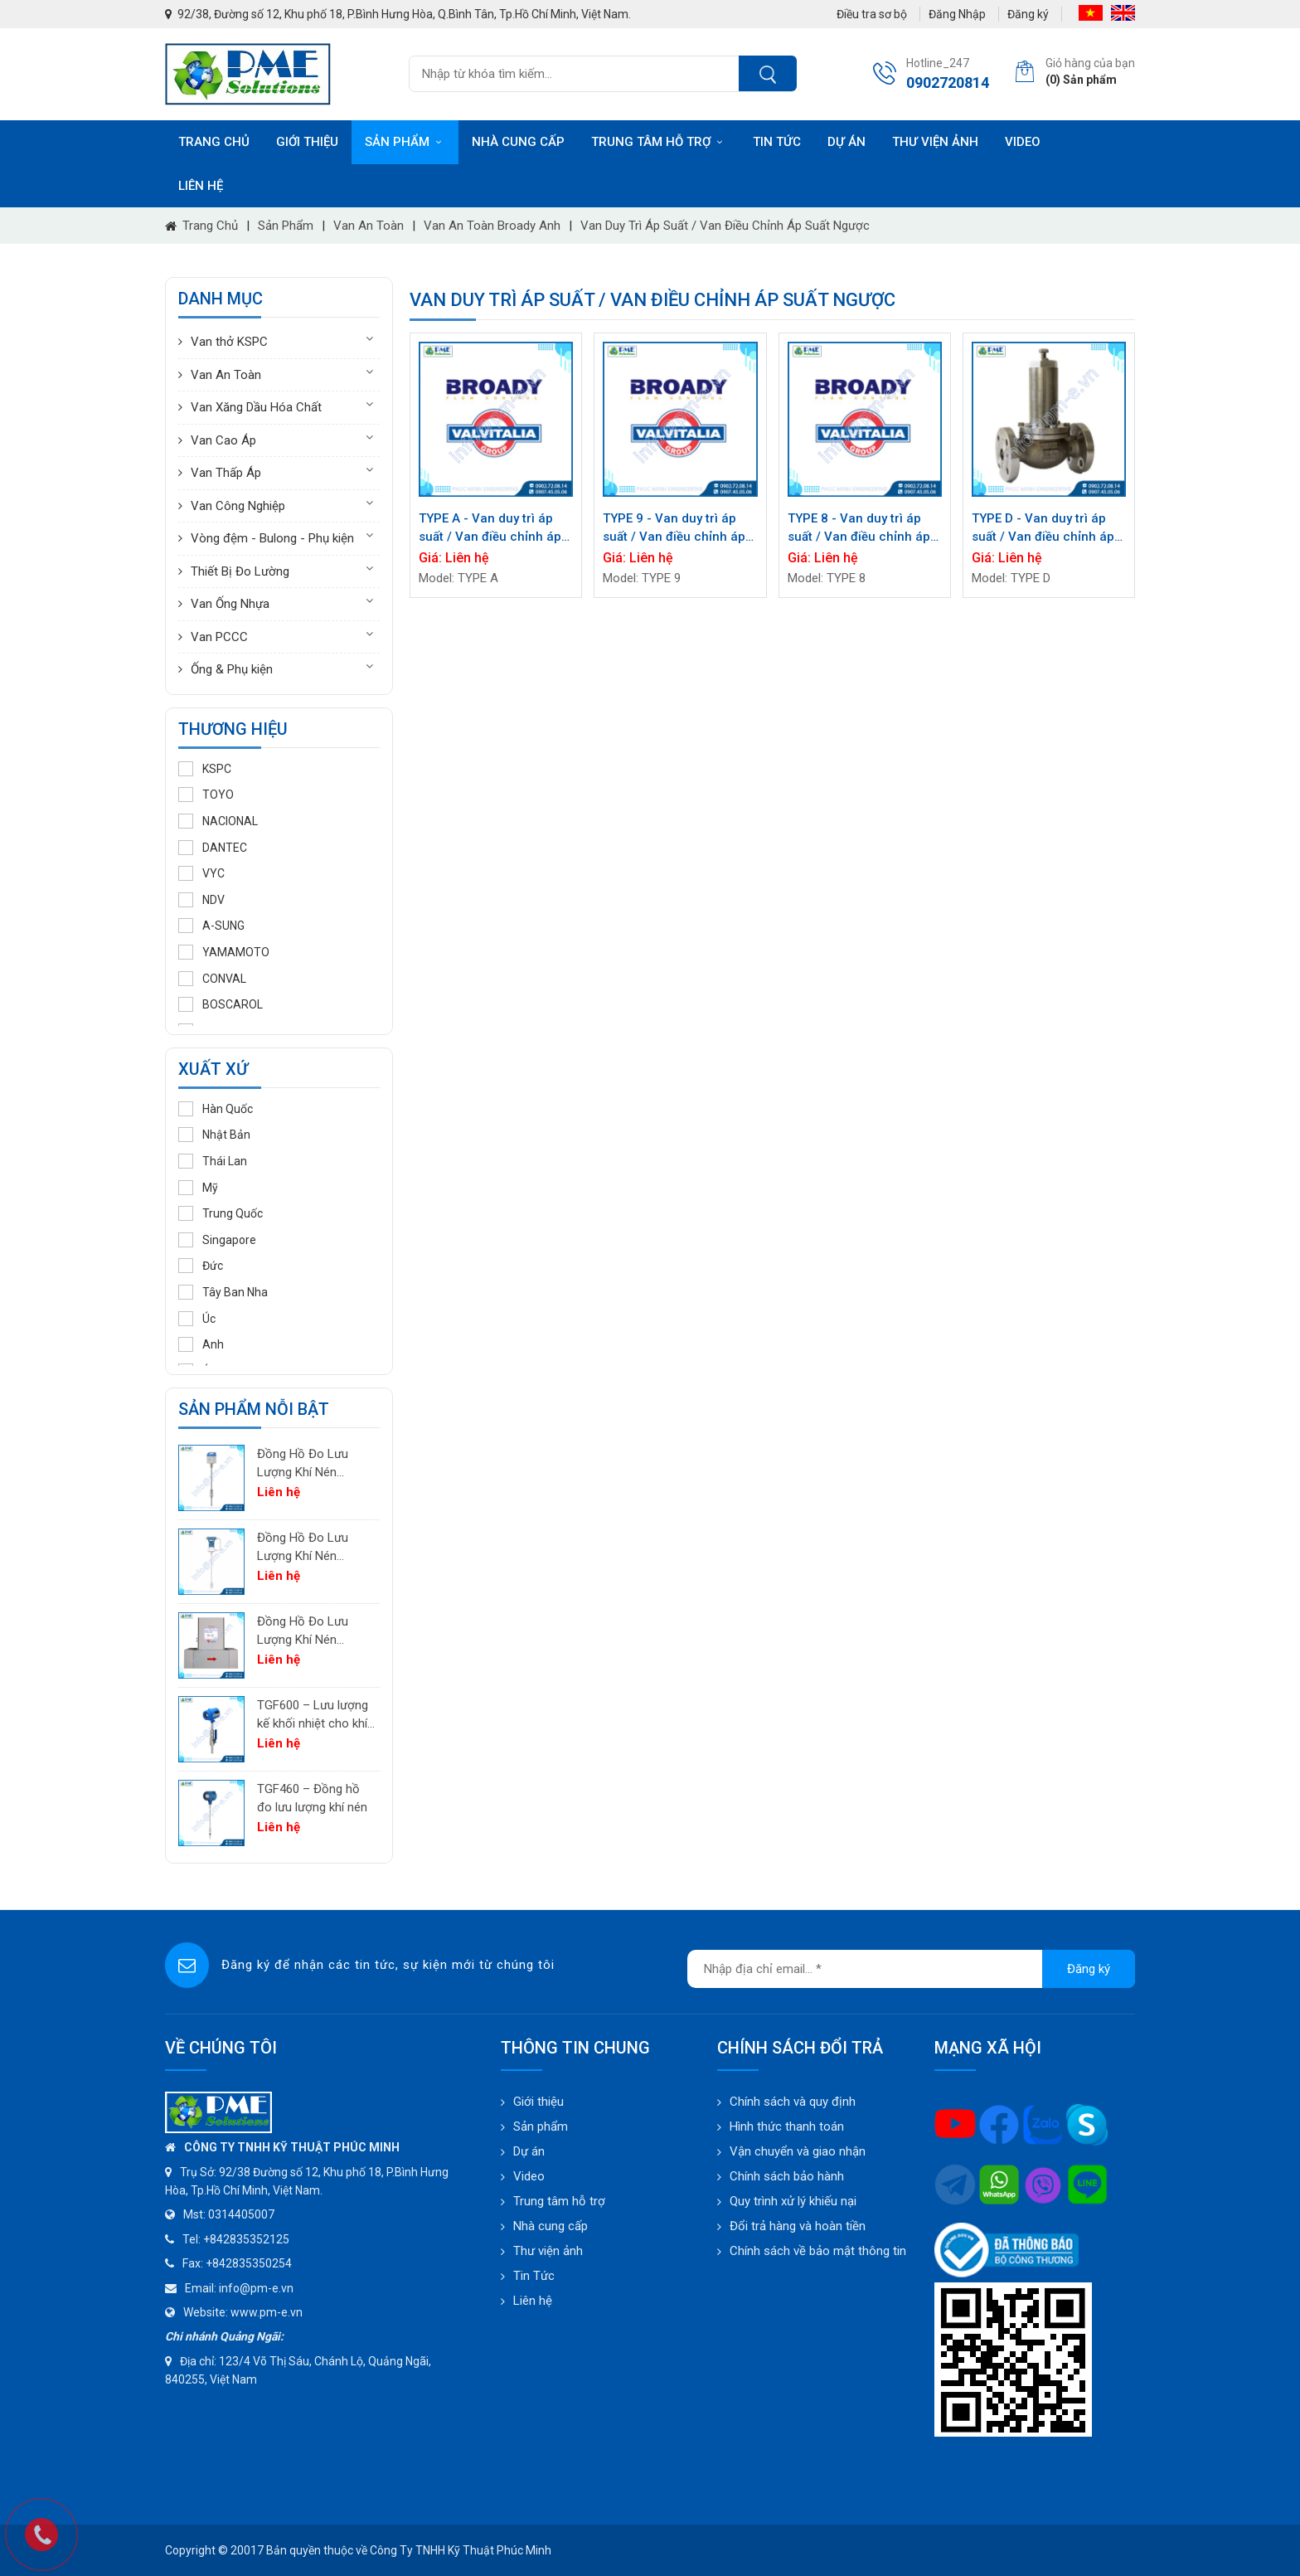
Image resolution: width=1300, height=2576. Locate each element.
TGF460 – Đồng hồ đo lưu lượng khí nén (312, 1798)
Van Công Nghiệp (238, 505)
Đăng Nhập (957, 14)
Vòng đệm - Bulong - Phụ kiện (272, 538)
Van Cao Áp (223, 440)
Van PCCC (219, 636)
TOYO (206, 794)
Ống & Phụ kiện (232, 669)
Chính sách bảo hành (787, 2176)
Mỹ (198, 1187)
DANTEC (212, 847)
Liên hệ (200, 185)
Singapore (217, 1240)
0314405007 (241, 2214)
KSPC (204, 768)
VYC (201, 873)
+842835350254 (249, 2263)
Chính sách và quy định (793, 2101)
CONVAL (212, 978)
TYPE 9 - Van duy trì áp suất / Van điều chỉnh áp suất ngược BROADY (674, 529)
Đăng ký (1028, 14)
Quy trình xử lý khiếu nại (793, 2201)
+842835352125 (246, 2239)
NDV (201, 899)
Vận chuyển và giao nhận (798, 2151)
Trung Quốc (220, 1213)
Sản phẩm (405, 141)
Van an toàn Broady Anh (492, 225)
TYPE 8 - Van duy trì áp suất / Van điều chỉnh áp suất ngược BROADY (859, 529)
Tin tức (777, 141)
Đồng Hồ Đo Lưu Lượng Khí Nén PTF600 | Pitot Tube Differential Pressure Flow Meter (313, 1548)
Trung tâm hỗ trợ (658, 141)
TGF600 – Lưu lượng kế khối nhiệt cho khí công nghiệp (312, 1715)
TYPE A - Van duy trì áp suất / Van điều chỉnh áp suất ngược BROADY (490, 529)
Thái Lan (212, 1161)
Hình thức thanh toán (787, 2126)
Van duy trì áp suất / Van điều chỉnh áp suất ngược (725, 225)
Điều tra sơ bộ (872, 14)
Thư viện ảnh (935, 141)
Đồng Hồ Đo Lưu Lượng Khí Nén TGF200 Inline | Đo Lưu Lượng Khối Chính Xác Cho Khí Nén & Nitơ (307, 1632)
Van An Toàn (368, 225)
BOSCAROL (220, 1004)
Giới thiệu (307, 141)
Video (1022, 141)
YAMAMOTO (223, 952)
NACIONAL (218, 821)
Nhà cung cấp (518, 141)
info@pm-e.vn (256, 2288)
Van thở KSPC (229, 341)
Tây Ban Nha (223, 1292)
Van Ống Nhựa (230, 603)
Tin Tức (534, 2275)
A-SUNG (211, 925)
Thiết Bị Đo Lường (240, 571)
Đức (200, 1265)
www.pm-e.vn (266, 2312)
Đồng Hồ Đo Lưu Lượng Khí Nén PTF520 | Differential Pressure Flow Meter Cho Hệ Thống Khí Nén (313, 1464)
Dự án (846, 141)
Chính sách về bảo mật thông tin (818, 2250)
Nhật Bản (214, 1134)
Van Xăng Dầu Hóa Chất (256, 407)
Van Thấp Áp (226, 472)
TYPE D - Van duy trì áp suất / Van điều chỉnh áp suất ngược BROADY (1043, 529)
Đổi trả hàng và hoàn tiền (798, 2226)
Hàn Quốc (215, 1108)
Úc (197, 1318)
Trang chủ (214, 141)
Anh (201, 1344)
